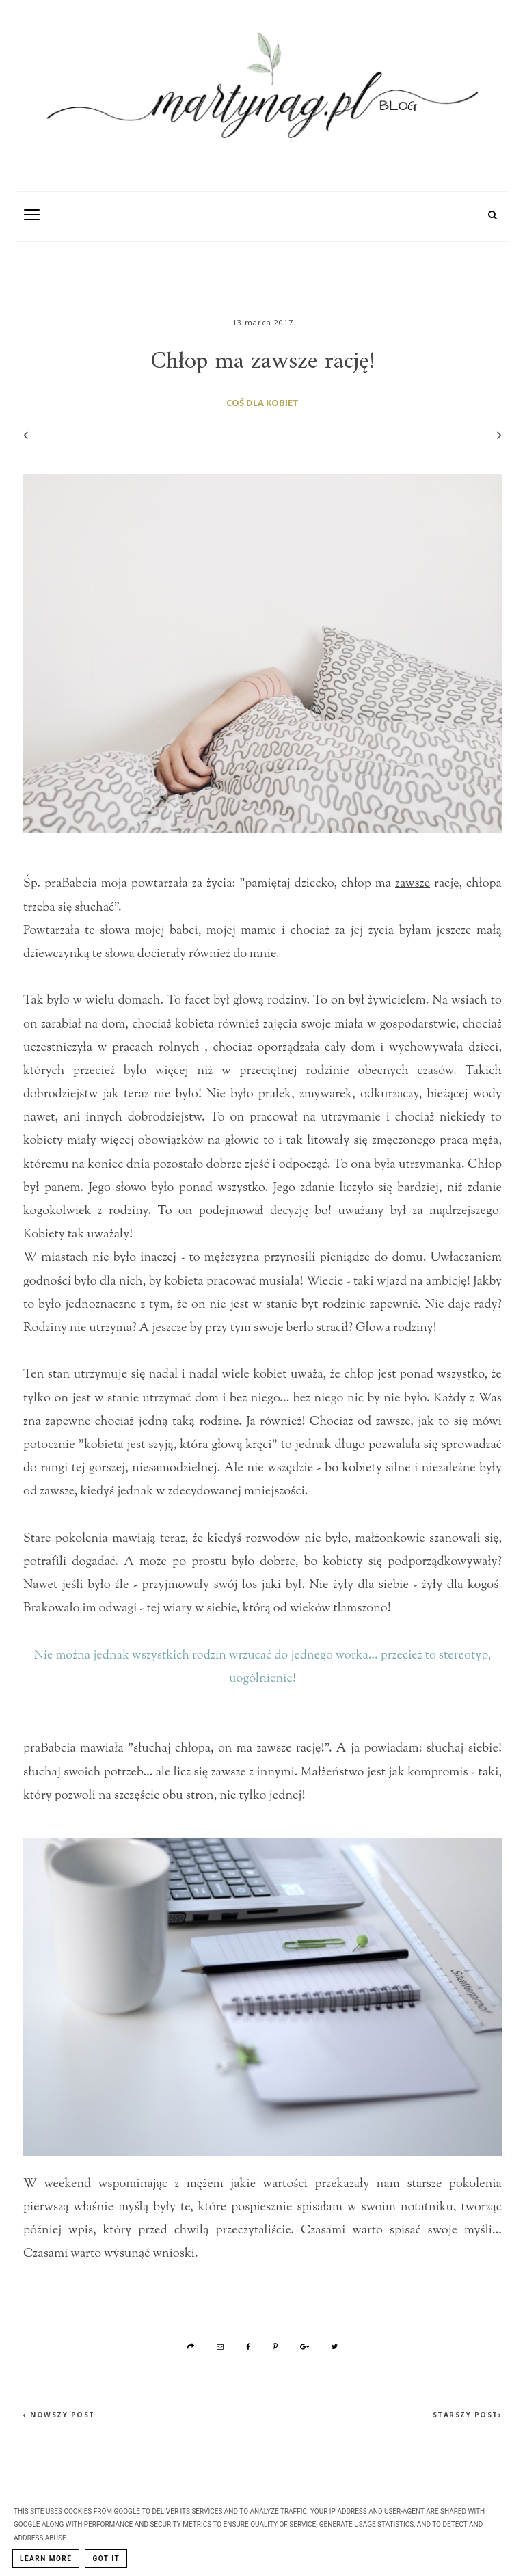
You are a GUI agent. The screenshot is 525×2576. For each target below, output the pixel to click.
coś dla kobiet (262, 403)
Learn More (46, 2558)
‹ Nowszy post (59, 2414)
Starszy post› (467, 2414)
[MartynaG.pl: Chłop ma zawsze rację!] (262, 92)
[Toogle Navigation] (32, 214)
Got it (106, 2558)
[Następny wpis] (493, 435)
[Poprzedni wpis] (25, 435)
